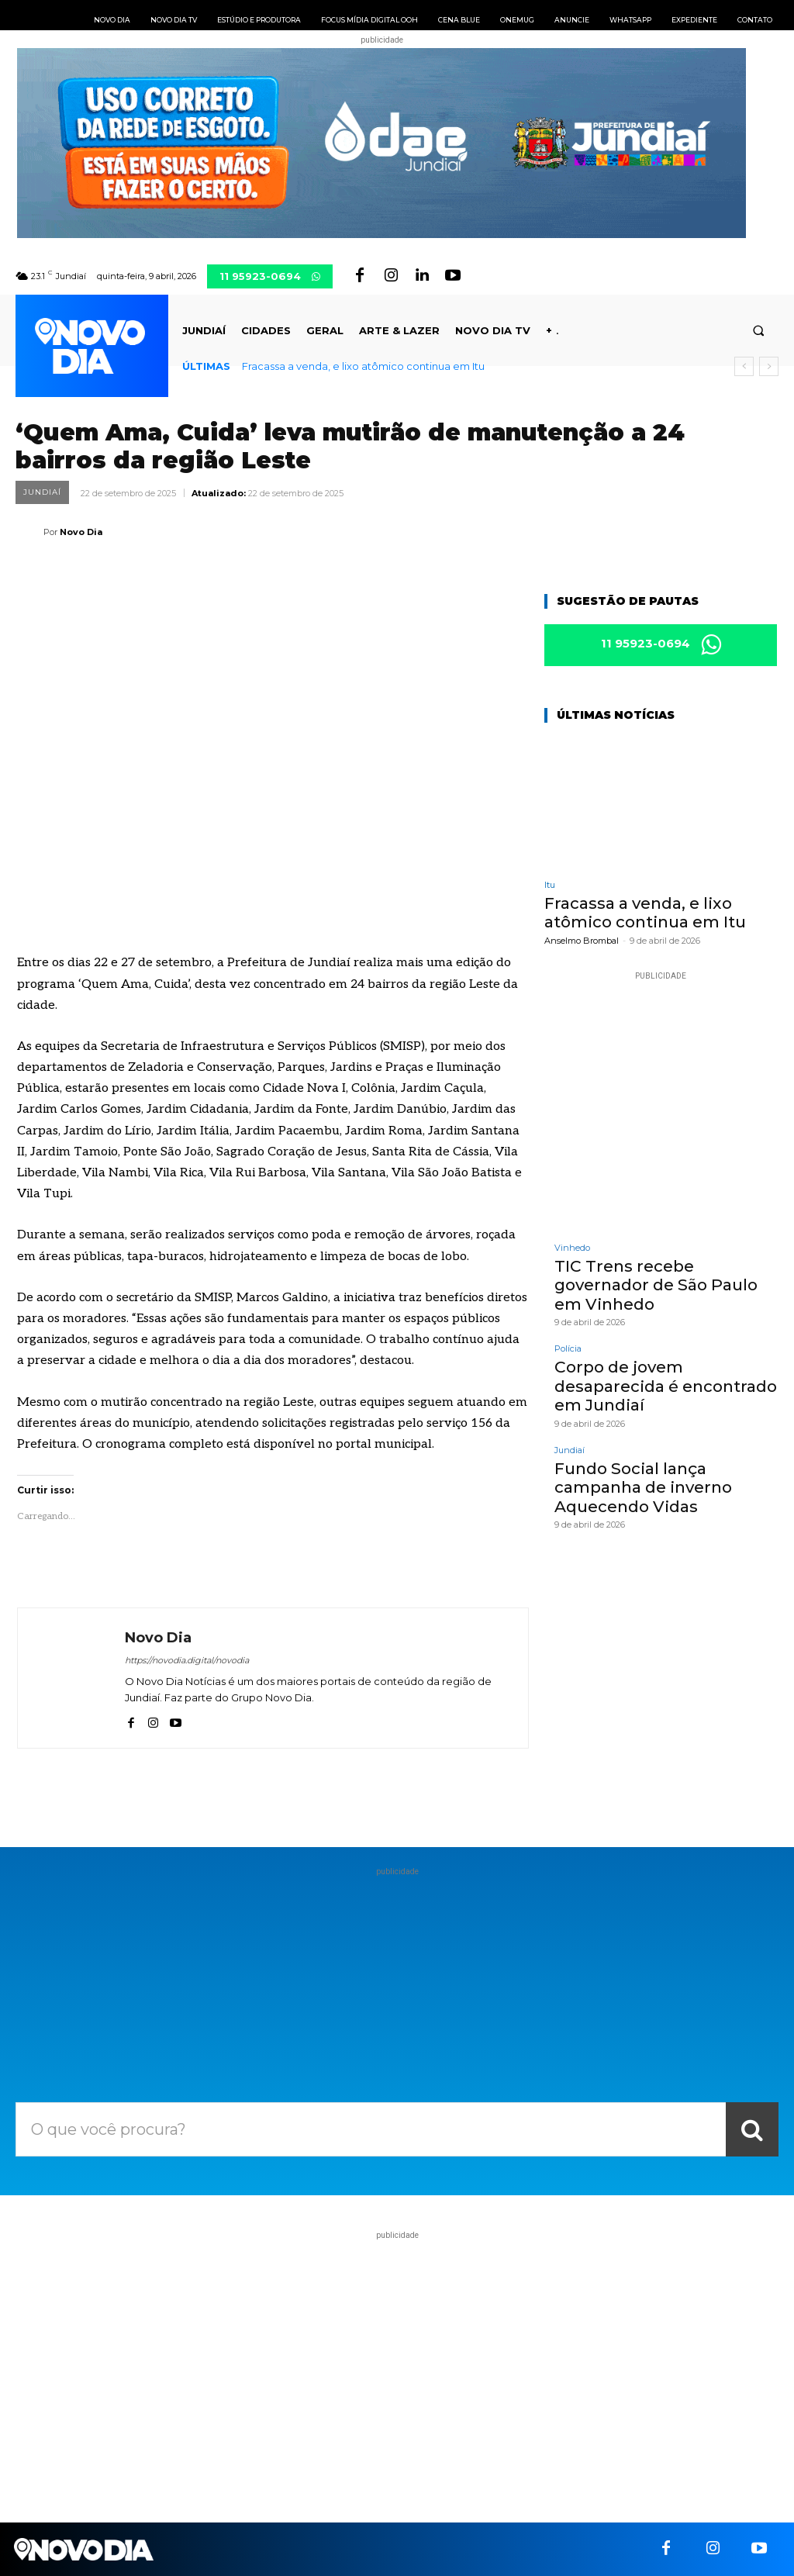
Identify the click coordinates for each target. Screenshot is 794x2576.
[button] (758, 330)
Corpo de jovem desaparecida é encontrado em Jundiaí (664, 1385)
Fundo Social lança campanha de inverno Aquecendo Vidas (642, 1485)
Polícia (568, 1348)
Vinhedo (572, 1248)
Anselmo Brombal (581, 940)
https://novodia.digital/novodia (187, 1660)
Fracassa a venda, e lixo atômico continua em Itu (363, 366)
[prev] (744, 366)
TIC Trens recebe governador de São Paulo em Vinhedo (654, 1285)
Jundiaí (42, 492)
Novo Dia (81, 532)
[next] (768, 366)
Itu (549, 886)
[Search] (752, 2129)
